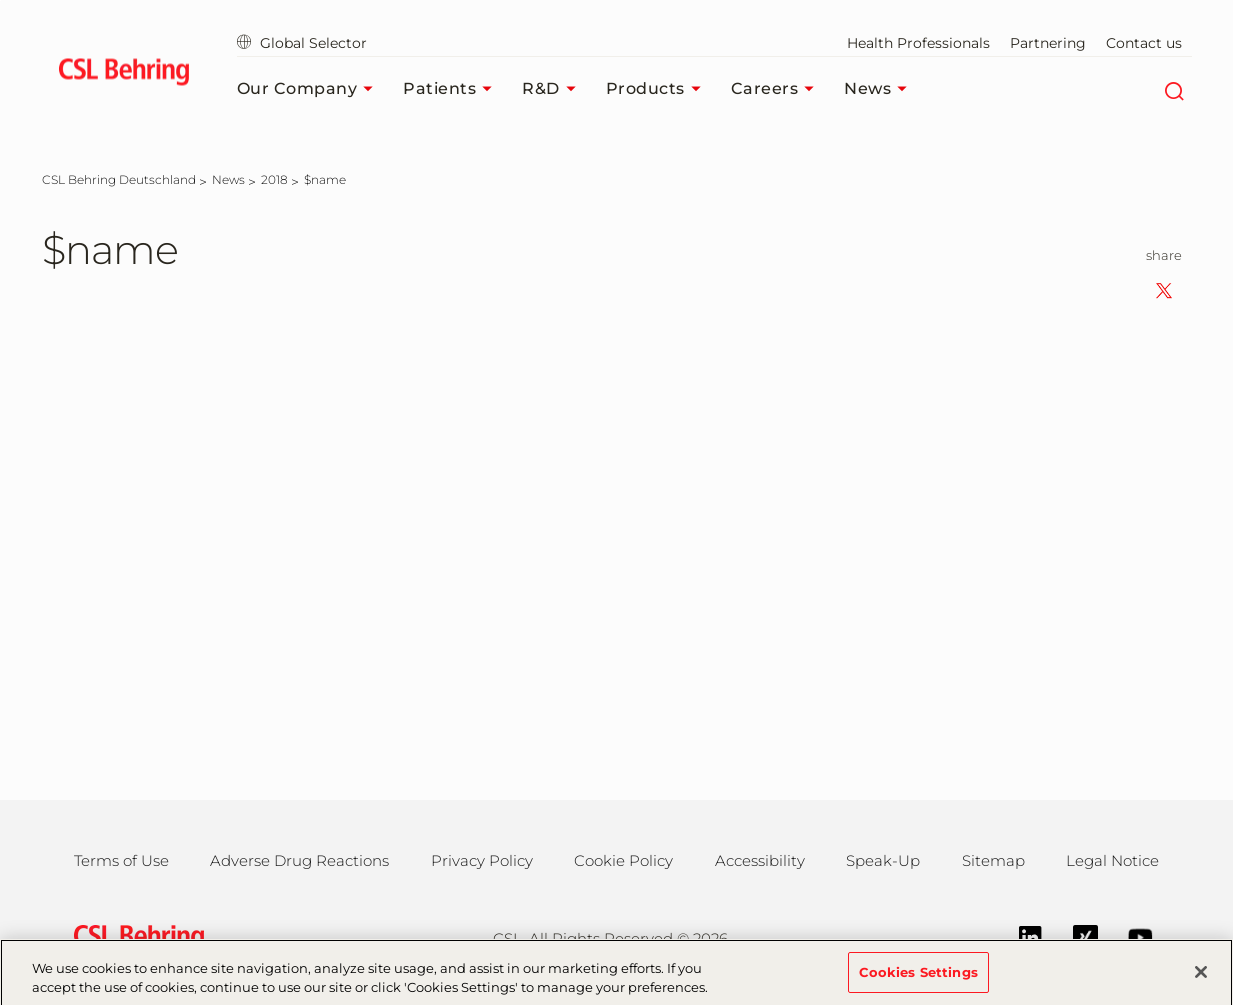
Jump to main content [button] (0, 0)
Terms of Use (121, 860)
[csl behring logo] (134, 936)
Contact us (1144, 43)
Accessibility (760, 860)
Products (658, 89)
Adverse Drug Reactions (299, 860)
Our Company (310, 89)
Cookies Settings (918, 980)
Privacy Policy (482, 860)
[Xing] (1075, 935)
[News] (228, 179)
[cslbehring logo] (124, 75)
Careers (778, 89)
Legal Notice (1112, 860)
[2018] (274, 179)
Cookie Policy (623, 860)
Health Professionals (918, 43)
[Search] (1174, 89)
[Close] (1201, 981)
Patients (452, 89)
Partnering (1048, 43)
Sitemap (993, 860)
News (880, 89)
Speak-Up (883, 860)
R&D (554, 89)
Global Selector (302, 43)
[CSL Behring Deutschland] (119, 179)
